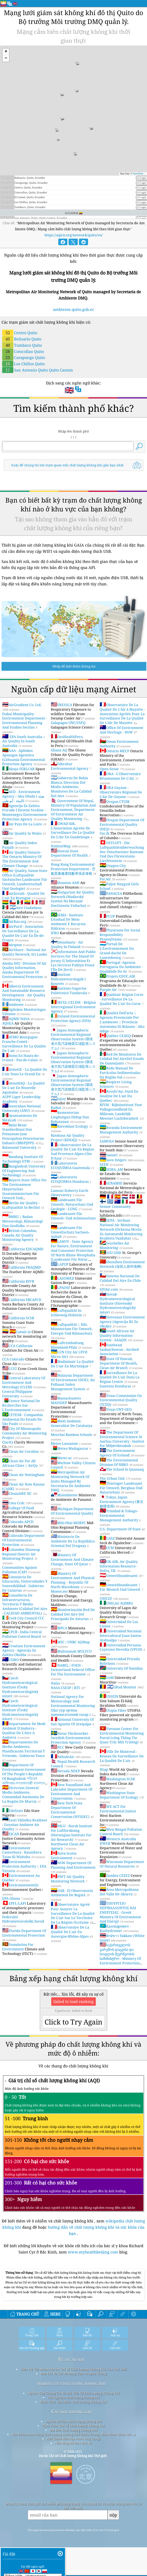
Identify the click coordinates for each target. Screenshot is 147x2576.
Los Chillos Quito (23, 363)
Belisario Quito (21, 339)
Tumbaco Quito (22, 345)
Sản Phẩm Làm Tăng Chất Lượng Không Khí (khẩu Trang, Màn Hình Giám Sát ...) (73, 2462)
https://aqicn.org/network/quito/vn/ (74, 235)
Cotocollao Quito (23, 351)
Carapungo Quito (23, 357)
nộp (113, 2543)
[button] (6, 52)
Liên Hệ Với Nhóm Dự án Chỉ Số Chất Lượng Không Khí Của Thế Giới (74, 2397)
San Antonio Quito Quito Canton (37, 370)
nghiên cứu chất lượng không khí (71, 2411)
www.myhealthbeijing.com (93, 2219)
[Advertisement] (73, 2265)
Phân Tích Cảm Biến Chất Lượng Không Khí (73, 2429)
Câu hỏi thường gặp (71, 2439)
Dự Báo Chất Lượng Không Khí (73, 2458)
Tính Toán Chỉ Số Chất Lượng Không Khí (73, 2453)
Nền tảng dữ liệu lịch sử (73, 2471)
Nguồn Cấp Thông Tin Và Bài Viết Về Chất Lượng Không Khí (73, 2421)
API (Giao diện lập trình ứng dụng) (73, 2466)
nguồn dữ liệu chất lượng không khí (74, 2449)
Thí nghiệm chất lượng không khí (73, 2425)
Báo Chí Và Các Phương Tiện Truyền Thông (74, 2401)
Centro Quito (19, 332)
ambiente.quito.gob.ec (73, 309)
